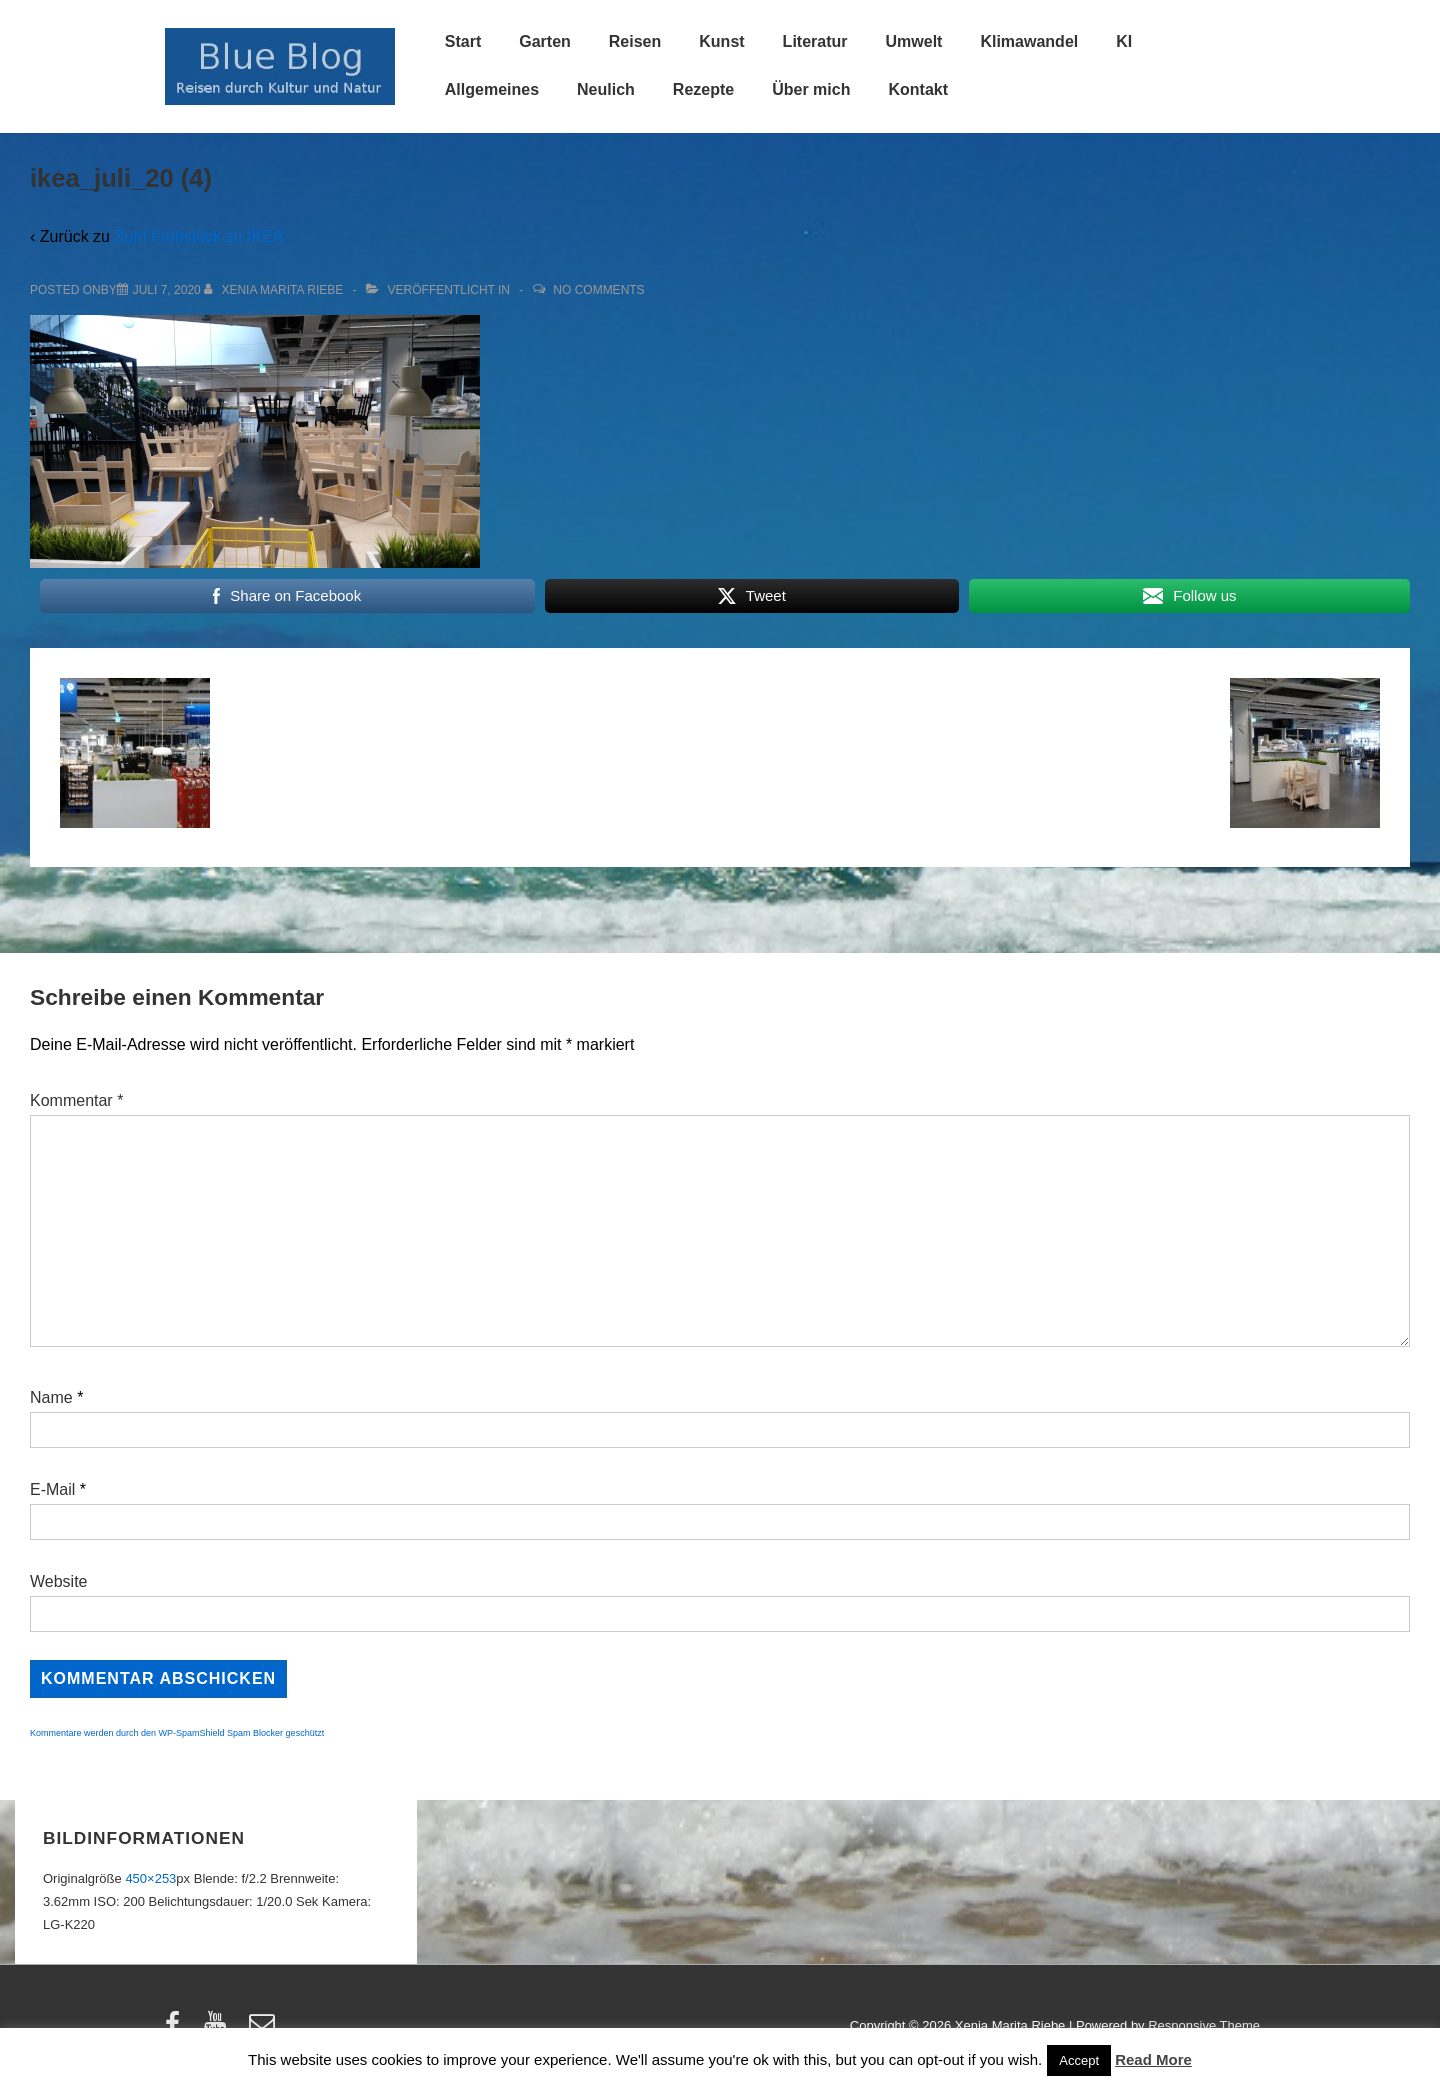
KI (1124, 41)
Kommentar (76, 1100)
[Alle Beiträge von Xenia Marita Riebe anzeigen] (275, 290)
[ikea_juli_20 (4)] (167, 290)
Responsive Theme (1204, 2025)
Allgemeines (492, 89)
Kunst (721, 41)
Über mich (811, 89)
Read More (1153, 2059)
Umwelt (914, 41)
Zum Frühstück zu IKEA (198, 236)
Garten (545, 41)
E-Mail (52, 1489)
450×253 (150, 1878)
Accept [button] (1079, 2060)
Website (59, 1581)
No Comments (598, 290)
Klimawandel (1029, 41)
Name (51, 1397)
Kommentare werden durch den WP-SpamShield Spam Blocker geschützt (177, 1733)
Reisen (635, 41)
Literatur (815, 41)
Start (463, 41)
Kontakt (918, 89)
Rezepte (703, 89)
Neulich (606, 89)
